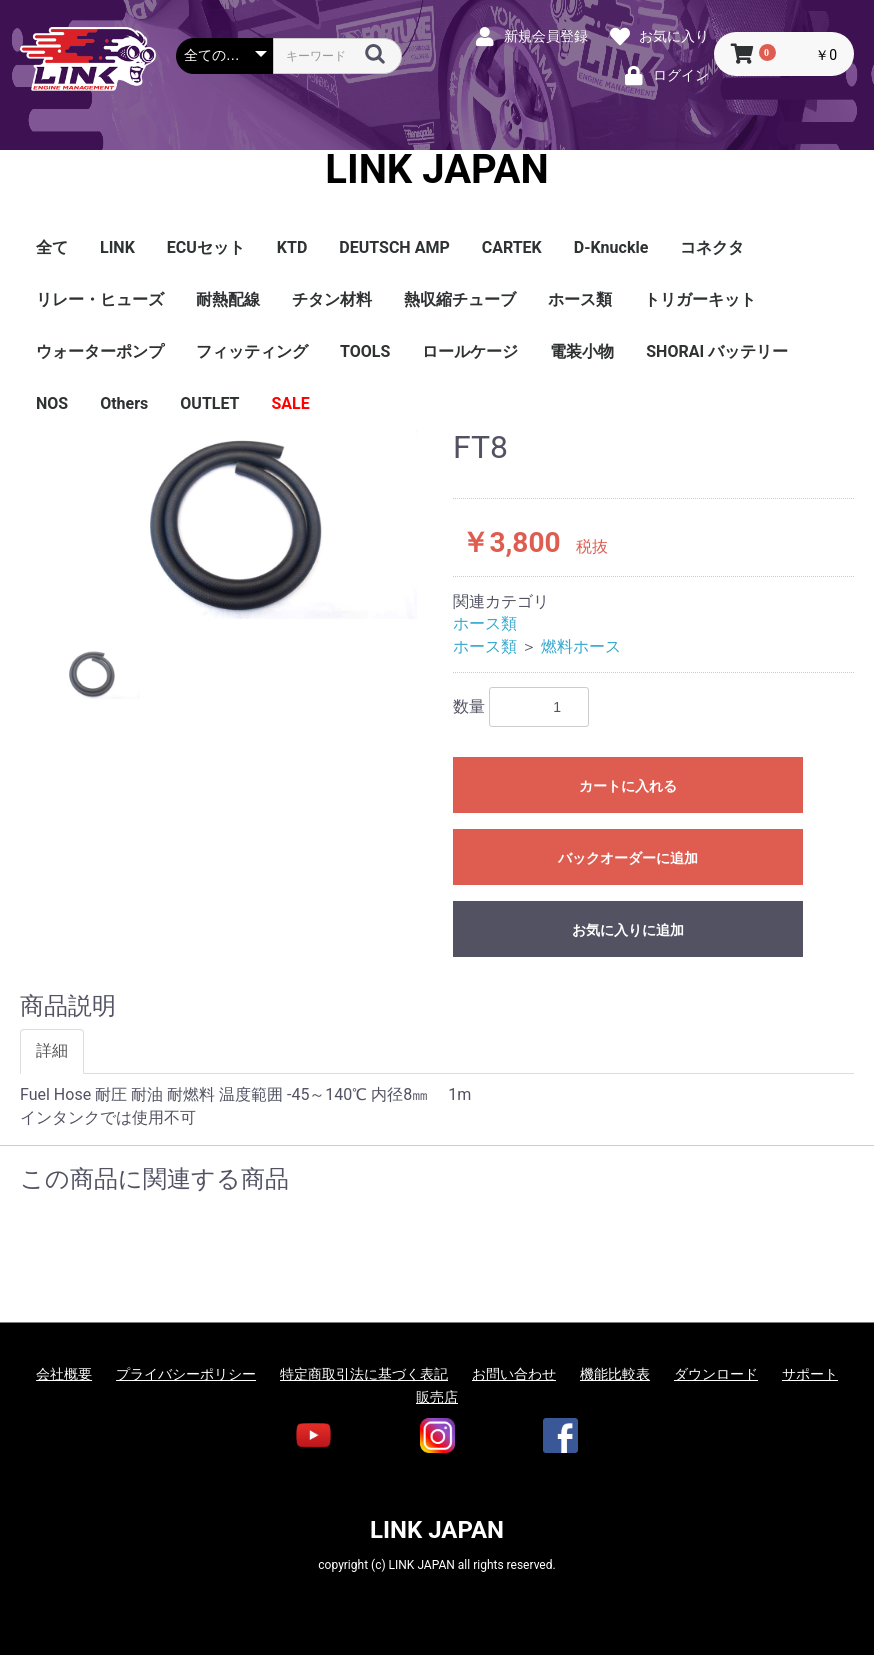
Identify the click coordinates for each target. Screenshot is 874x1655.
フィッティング (252, 351)
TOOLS (365, 351)
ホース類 (580, 299)
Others (124, 403)
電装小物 (582, 351)
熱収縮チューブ (460, 299)
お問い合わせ (514, 1374)
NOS (52, 403)
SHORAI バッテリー (717, 351)
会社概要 (64, 1374)
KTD (292, 247)
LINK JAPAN (436, 170)
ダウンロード (716, 1374)
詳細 (52, 1050)
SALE (291, 403)
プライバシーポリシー (186, 1374)
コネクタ (712, 247)
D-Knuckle (611, 247)
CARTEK (512, 247)
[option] (228, 524)
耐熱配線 (228, 299)
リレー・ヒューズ (100, 299)
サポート (810, 1374)
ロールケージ (470, 351)
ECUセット (206, 247)
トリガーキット (700, 299)
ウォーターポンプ (100, 351)
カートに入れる (628, 786)
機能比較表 (615, 1374)
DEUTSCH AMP (394, 247)
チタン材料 (332, 299)
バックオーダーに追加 (628, 858)
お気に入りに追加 (628, 930)
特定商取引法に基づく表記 (364, 1374)
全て (52, 247)
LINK (117, 247)
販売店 (437, 1397)
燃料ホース (581, 646)
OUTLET (209, 403)
